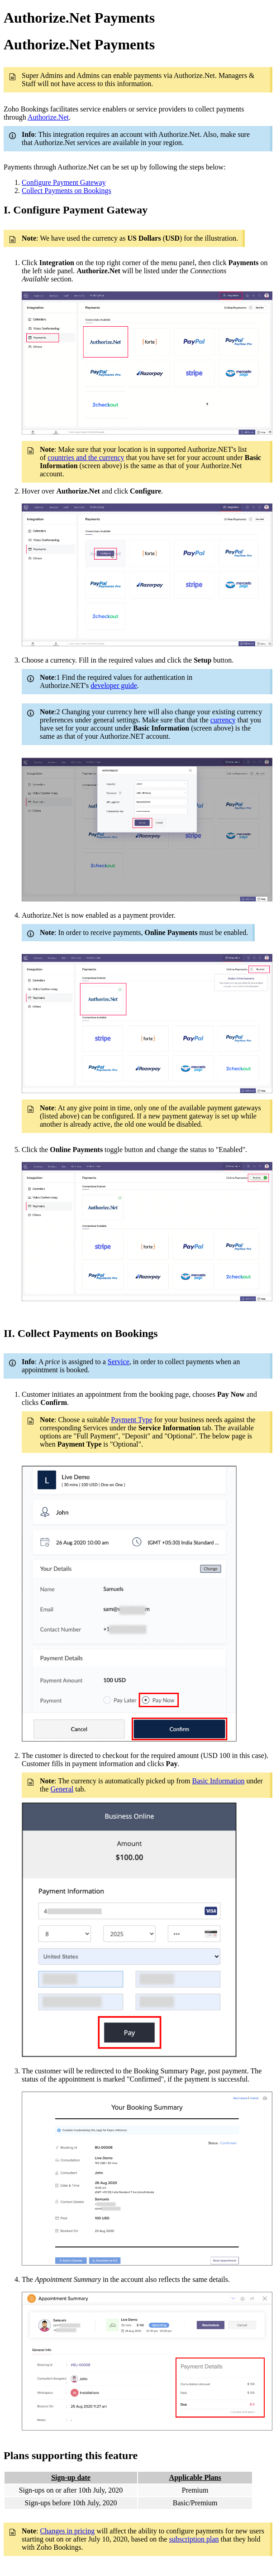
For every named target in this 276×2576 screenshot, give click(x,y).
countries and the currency (86, 457)
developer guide (113, 685)
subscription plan (194, 2539)
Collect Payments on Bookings (66, 190)
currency (223, 720)
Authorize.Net (48, 117)
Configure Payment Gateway (64, 182)
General (62, 1789)
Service (118, 1361)
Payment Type (131, 1420)
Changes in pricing (67, 2531)
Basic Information (218, 1781)
